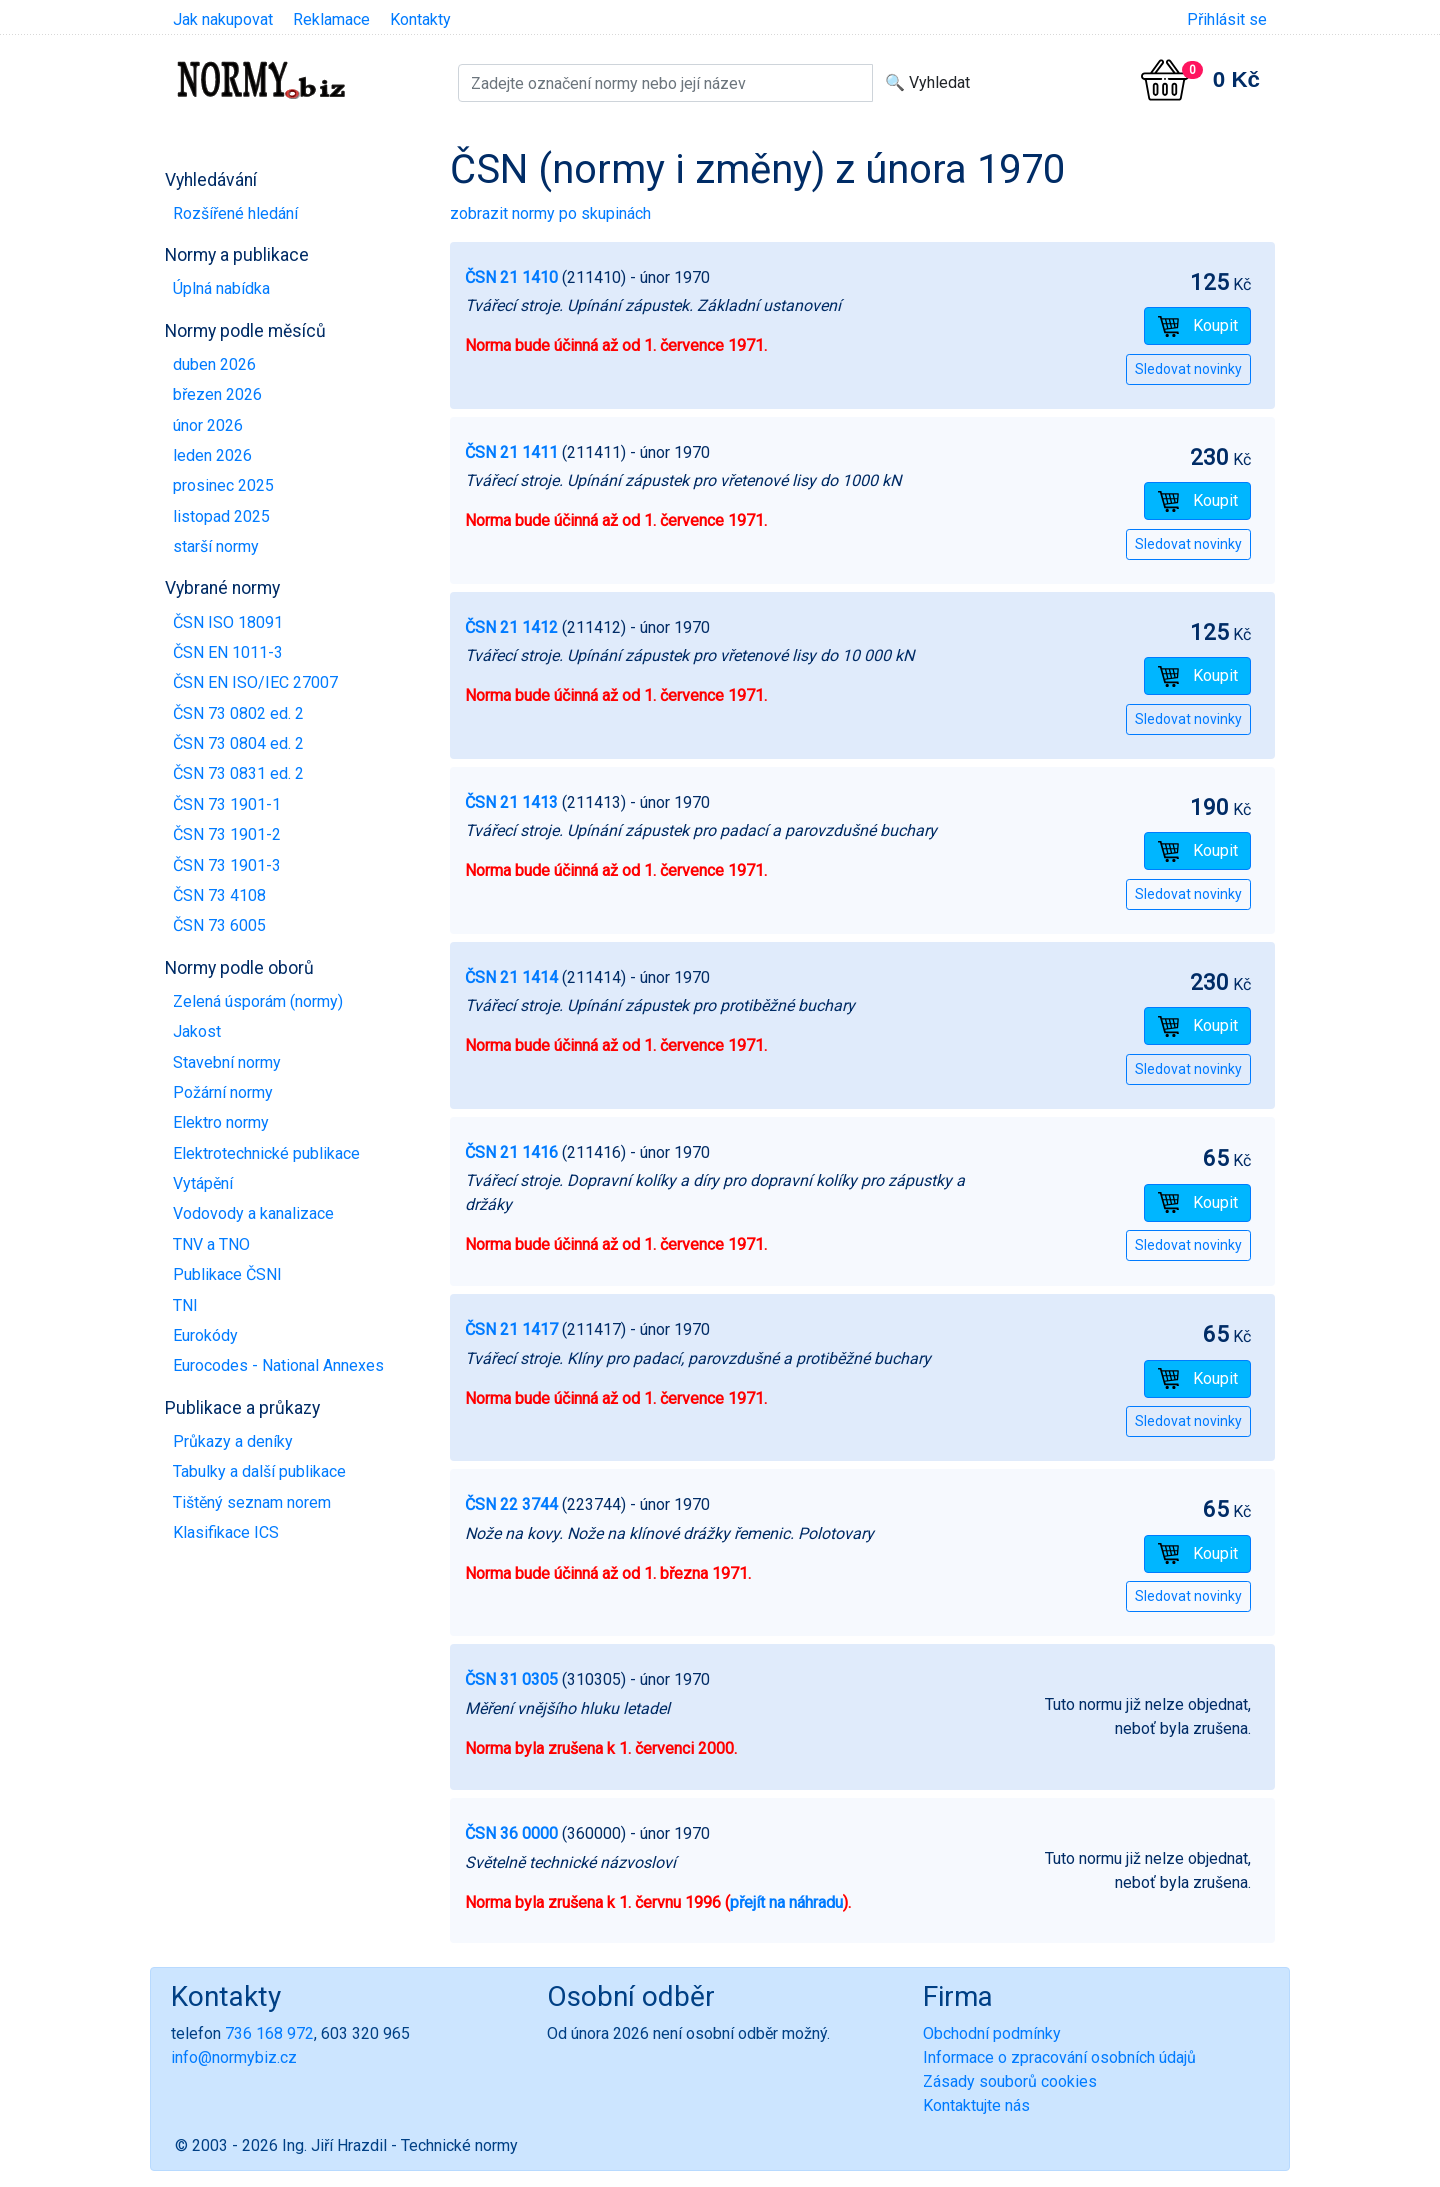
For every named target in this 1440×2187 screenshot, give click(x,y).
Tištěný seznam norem (252, 1502)
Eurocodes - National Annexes (278, 1365)
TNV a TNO (211, 1244)
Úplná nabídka (221, 288)
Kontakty (420, 19)
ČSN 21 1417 (511, 1329)
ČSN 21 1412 (511, 627)
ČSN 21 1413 (511, 802)
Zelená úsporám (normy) (258, 1001)
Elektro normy (221, 1122)
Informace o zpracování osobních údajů (1059, 2057)
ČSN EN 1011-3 (228, 652)
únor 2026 (208, 425)
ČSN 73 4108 (219, 895)
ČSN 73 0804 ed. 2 (238, 743)
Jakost (197, 1031)
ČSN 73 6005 (219, 925)
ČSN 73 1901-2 (227, 834)
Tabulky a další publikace (259, 1471)
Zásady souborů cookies (1010, 2081)
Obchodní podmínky (992, 2033)
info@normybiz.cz (234, 2057)
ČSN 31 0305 (511, 1679)
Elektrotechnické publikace (266, 1153)
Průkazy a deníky (233, 1441)
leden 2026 (212, 455)
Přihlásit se (1227, 19)
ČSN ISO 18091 (228, 622)
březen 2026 (217, 394)
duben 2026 (214, 364)
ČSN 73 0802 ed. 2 (238, 713)
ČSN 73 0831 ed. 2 (238, 773)
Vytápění (203, 1183)
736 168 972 (269, 2033)
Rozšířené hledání (235, 213)
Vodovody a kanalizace (253, 1213)
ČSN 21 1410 (511, 277)
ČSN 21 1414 (511, 977)
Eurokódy (205, 1335)
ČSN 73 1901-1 (227, 804)
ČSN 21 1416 (511, 1152)
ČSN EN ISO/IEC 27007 (255, 682)
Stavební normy (227, 1062)
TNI (185, 1305)
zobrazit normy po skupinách (550, 213)
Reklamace (331, 19)
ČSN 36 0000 (511, 1833)
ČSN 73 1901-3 (227, 865)
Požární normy (223, 1092)
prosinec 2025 (223, 485)
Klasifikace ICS (226, 1532)
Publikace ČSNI (227, 1274)
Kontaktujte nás (976, 2105)
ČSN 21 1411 (511, 452)
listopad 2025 (221, 516)
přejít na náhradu (786, 1902)
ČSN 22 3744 (511, 1504)
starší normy (216, 546)
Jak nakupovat (223, 19)
